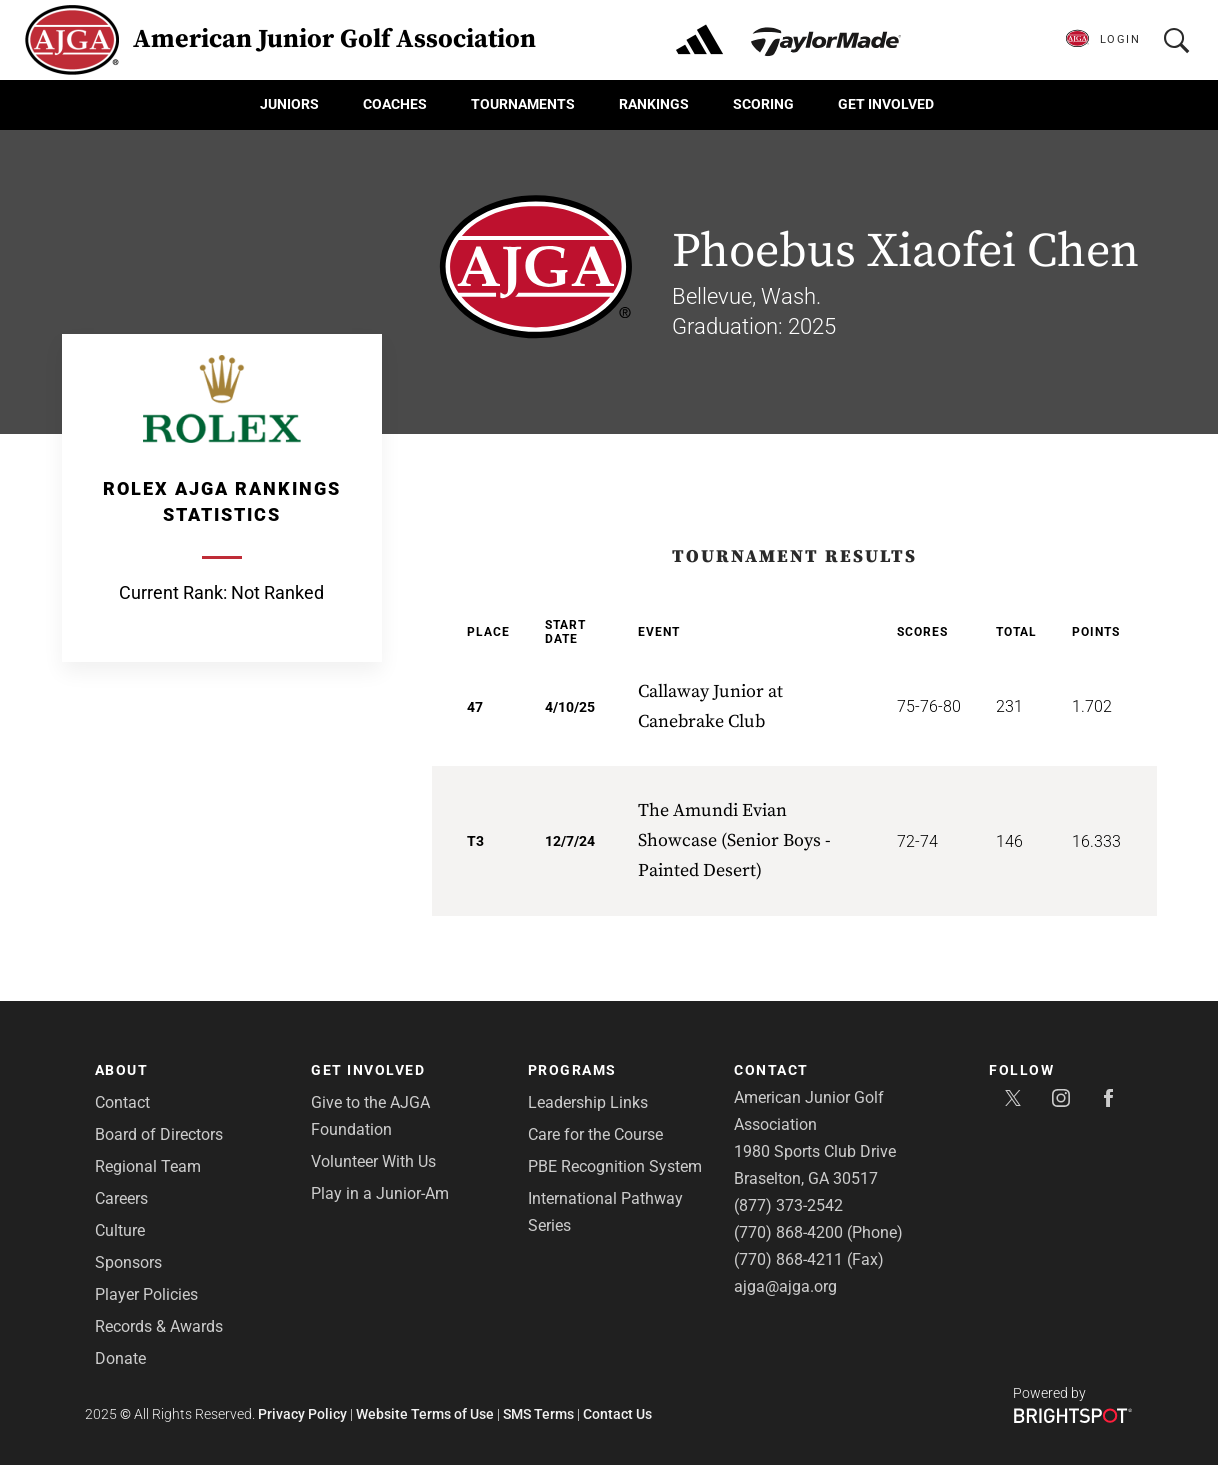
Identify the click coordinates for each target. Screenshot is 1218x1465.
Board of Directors (159, 1134)
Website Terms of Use (425, 1414)
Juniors (289, 104)
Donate (120, 1358)
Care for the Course (595, 1134)
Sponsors (128, 1262)
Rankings (654, 104)
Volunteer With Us (373, 1161)
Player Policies (146, 1294)
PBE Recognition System (615, 1166)
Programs (572, 1070)
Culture (120, 1230)
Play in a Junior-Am (380, 1193)
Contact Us (617, 1414)
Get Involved (886, 104)
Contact (122, 1102)
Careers (121, 1198)
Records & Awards (159, 1326)
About (122, 1070)
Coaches (395, 104)
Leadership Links (588, 1102)
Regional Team (148, 1166)
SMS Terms (538, 1414)
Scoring (763, 104)
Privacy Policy (302, 1414)
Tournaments (523, 104)
